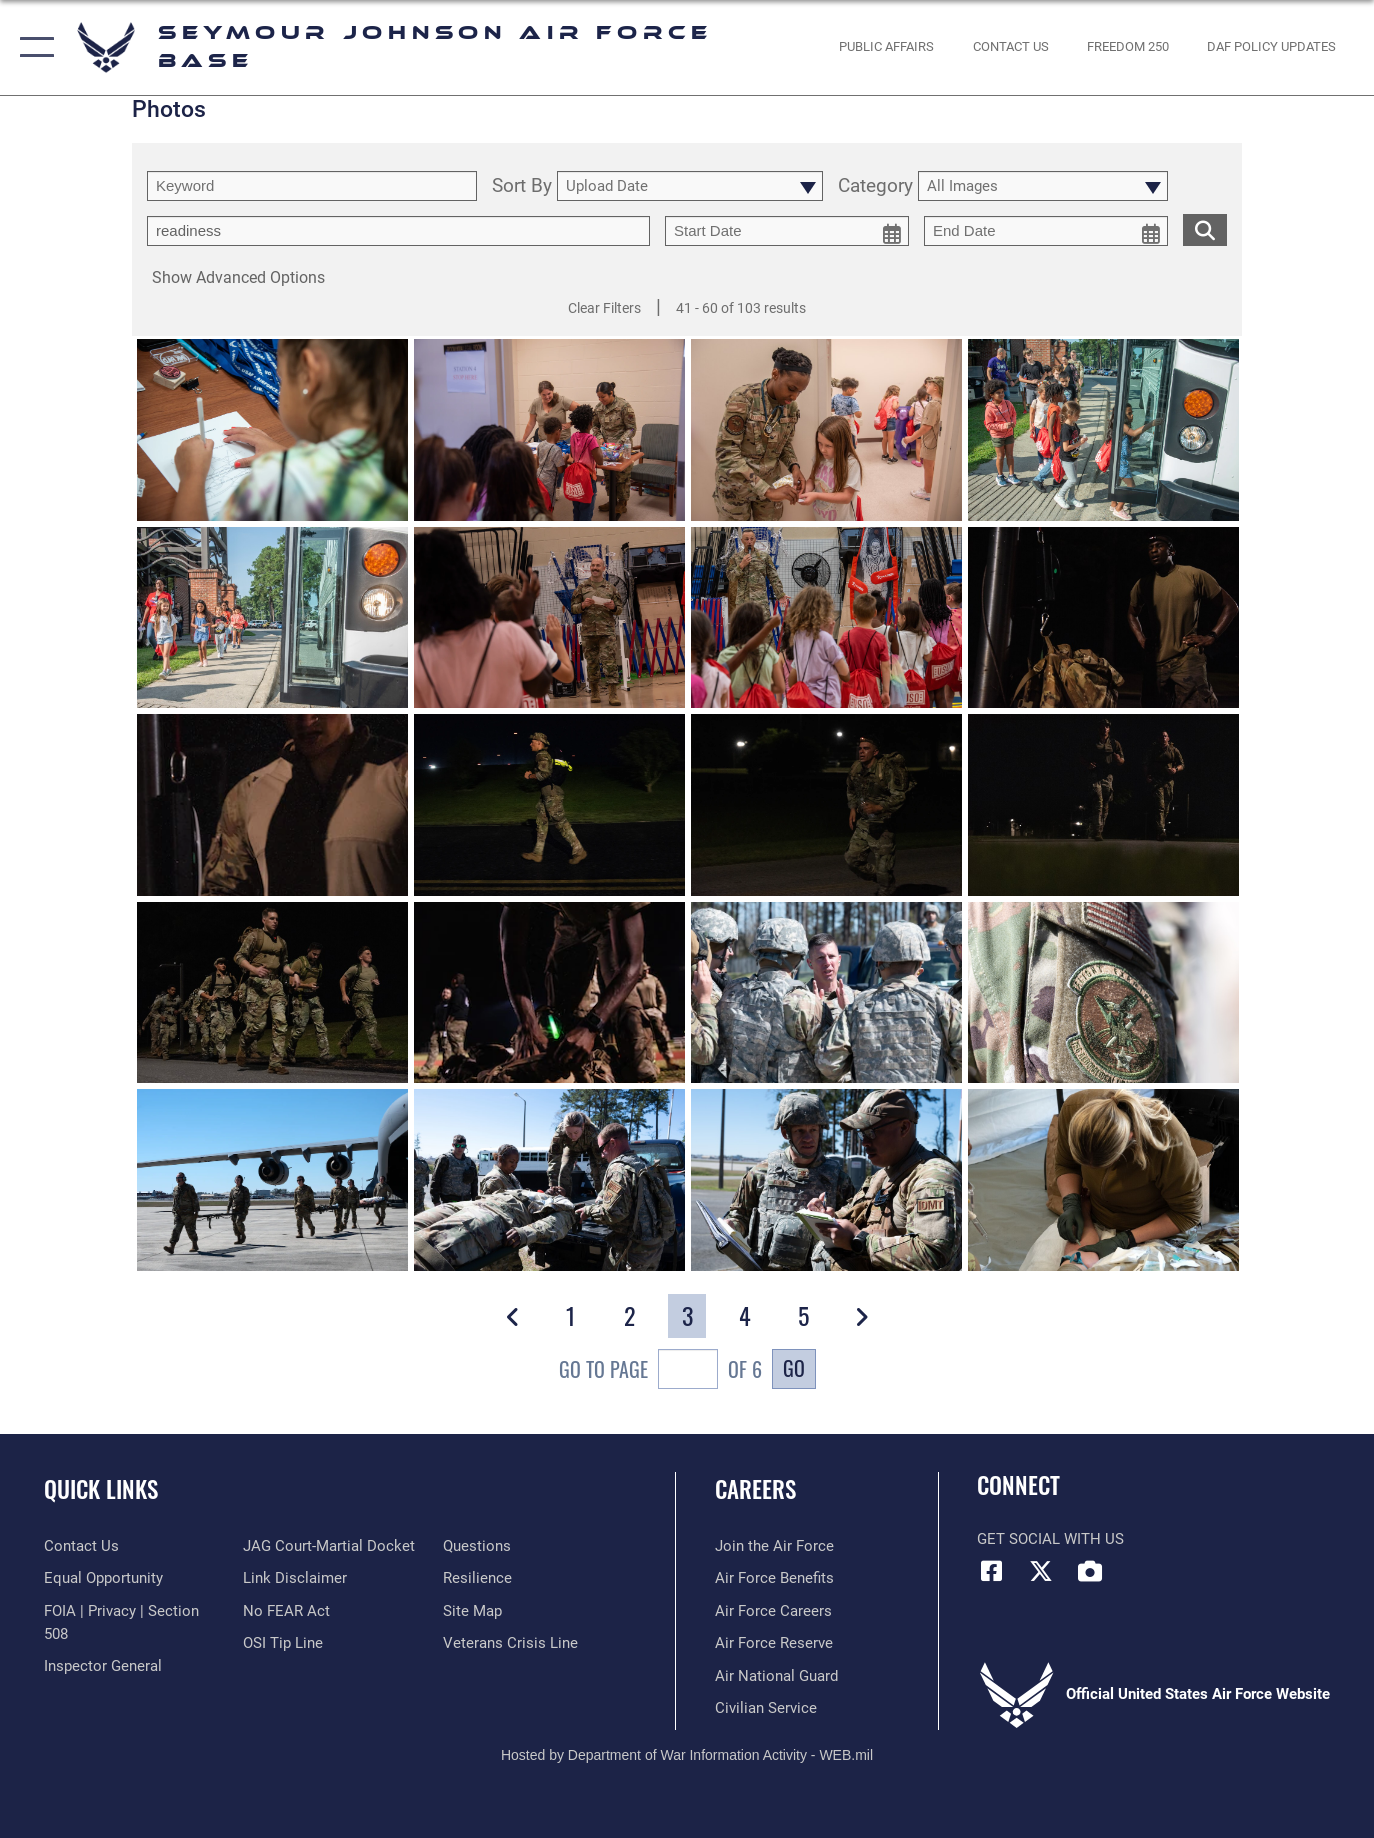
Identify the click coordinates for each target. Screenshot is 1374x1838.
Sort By (522, 186)
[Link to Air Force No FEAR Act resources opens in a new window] (286, 1611)
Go (794, 1368)
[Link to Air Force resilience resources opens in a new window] (477, 1578)
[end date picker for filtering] (1046, 231)
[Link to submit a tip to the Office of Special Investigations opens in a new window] (283, 1643)
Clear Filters (604, 308)
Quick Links (101, 1489)
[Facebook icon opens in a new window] (992, 1571)
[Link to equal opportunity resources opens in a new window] (103, 1578)
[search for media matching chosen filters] (1205, 229)
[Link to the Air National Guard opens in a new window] (776, 1676)
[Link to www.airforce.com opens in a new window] (774, 1546)
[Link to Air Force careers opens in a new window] (773, 1611)
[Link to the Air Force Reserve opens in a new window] (774, 1643)
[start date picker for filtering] (787, 231)
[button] (32, 47)
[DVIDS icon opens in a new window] (1090, 1571)
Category (875, 186)
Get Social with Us (1050, 1539)
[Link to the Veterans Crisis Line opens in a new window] (510, 1643)
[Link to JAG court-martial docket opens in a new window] (329, 1546)
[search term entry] (312, 186)
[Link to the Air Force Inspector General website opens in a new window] (103, 1666)
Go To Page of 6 (660, 1371)
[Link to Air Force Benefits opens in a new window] (774, 1578)
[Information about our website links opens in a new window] (295, 1578)
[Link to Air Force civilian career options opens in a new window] (766, 1708)
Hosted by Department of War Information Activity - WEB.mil (687, 1755)
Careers (755, 1489)
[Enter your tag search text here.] (398, 231)
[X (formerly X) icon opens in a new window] (1041, 1571)
